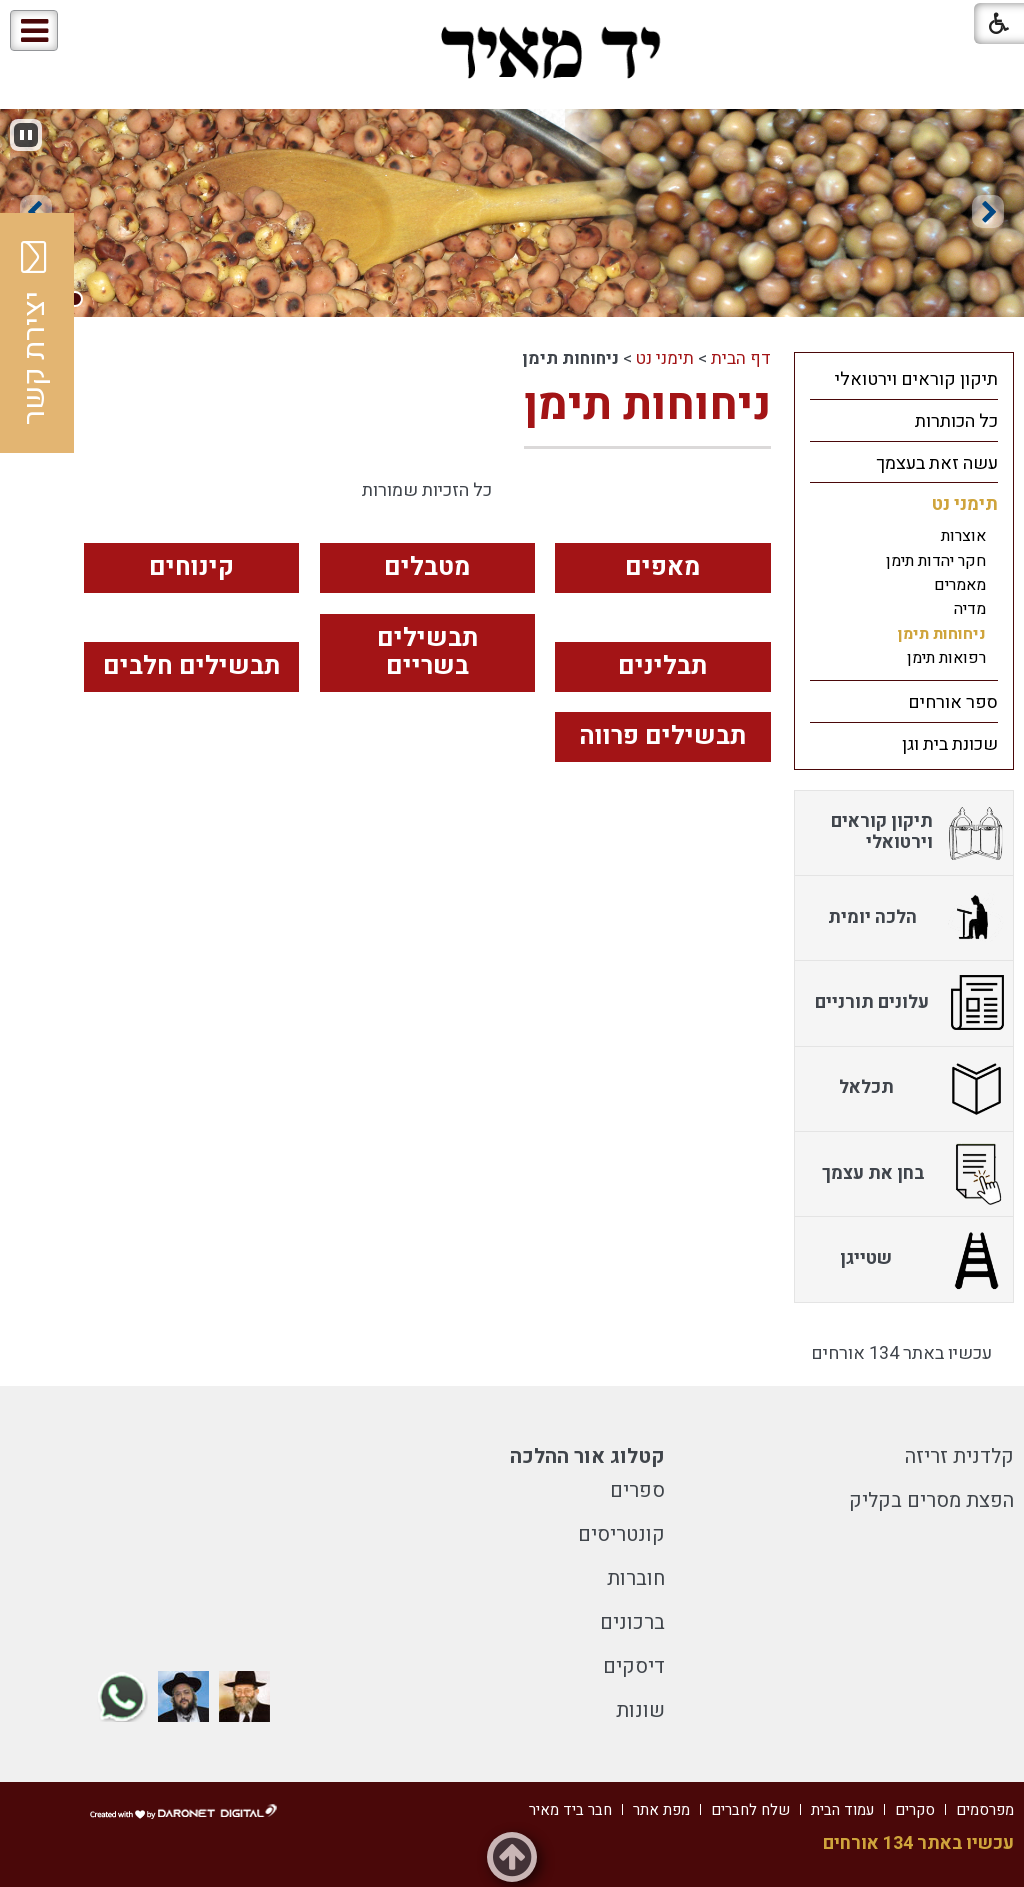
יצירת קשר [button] (35, 333)
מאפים (662, 567)
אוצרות (963, 536)
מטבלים (427, 567)
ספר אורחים (953, 702)
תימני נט (665, 358)
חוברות (636, 1578)
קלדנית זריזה (959, 1456)
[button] (98, 31)
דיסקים (634, 1666)
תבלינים (662, 666)
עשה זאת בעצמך (937, 463)
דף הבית (741, 358)
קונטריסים (621, 1534)
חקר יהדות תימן (936, 561)
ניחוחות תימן (647, 405)
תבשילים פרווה (662, 736)
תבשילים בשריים (427, 653)
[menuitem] (904, 379)
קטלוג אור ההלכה (587, 1456)
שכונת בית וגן (950, 744)
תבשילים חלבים (191, 666)
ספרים (637, 1490)
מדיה (970, 609)
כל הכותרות (956, 421)
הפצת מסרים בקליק (931, 1500)
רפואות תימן (946, 658)
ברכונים (632, 1622)
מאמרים (960, 585)
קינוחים (191, 567)
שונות (640, 1710)
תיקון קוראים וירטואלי (916, 379)
